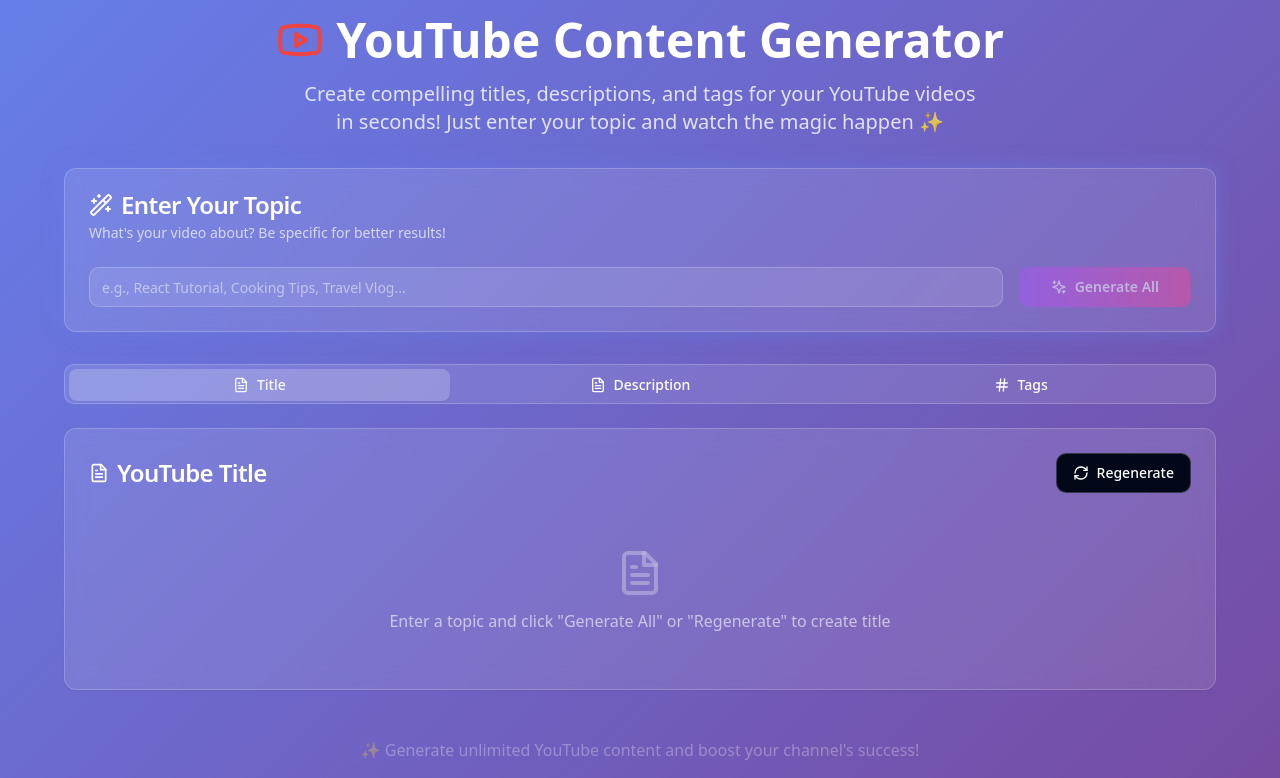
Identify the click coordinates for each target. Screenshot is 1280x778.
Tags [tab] (1021, 384)
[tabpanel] (640, 559)
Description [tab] (640, 384)
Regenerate (1123, 472)
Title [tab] (259, 384)
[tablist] (640, 384)
